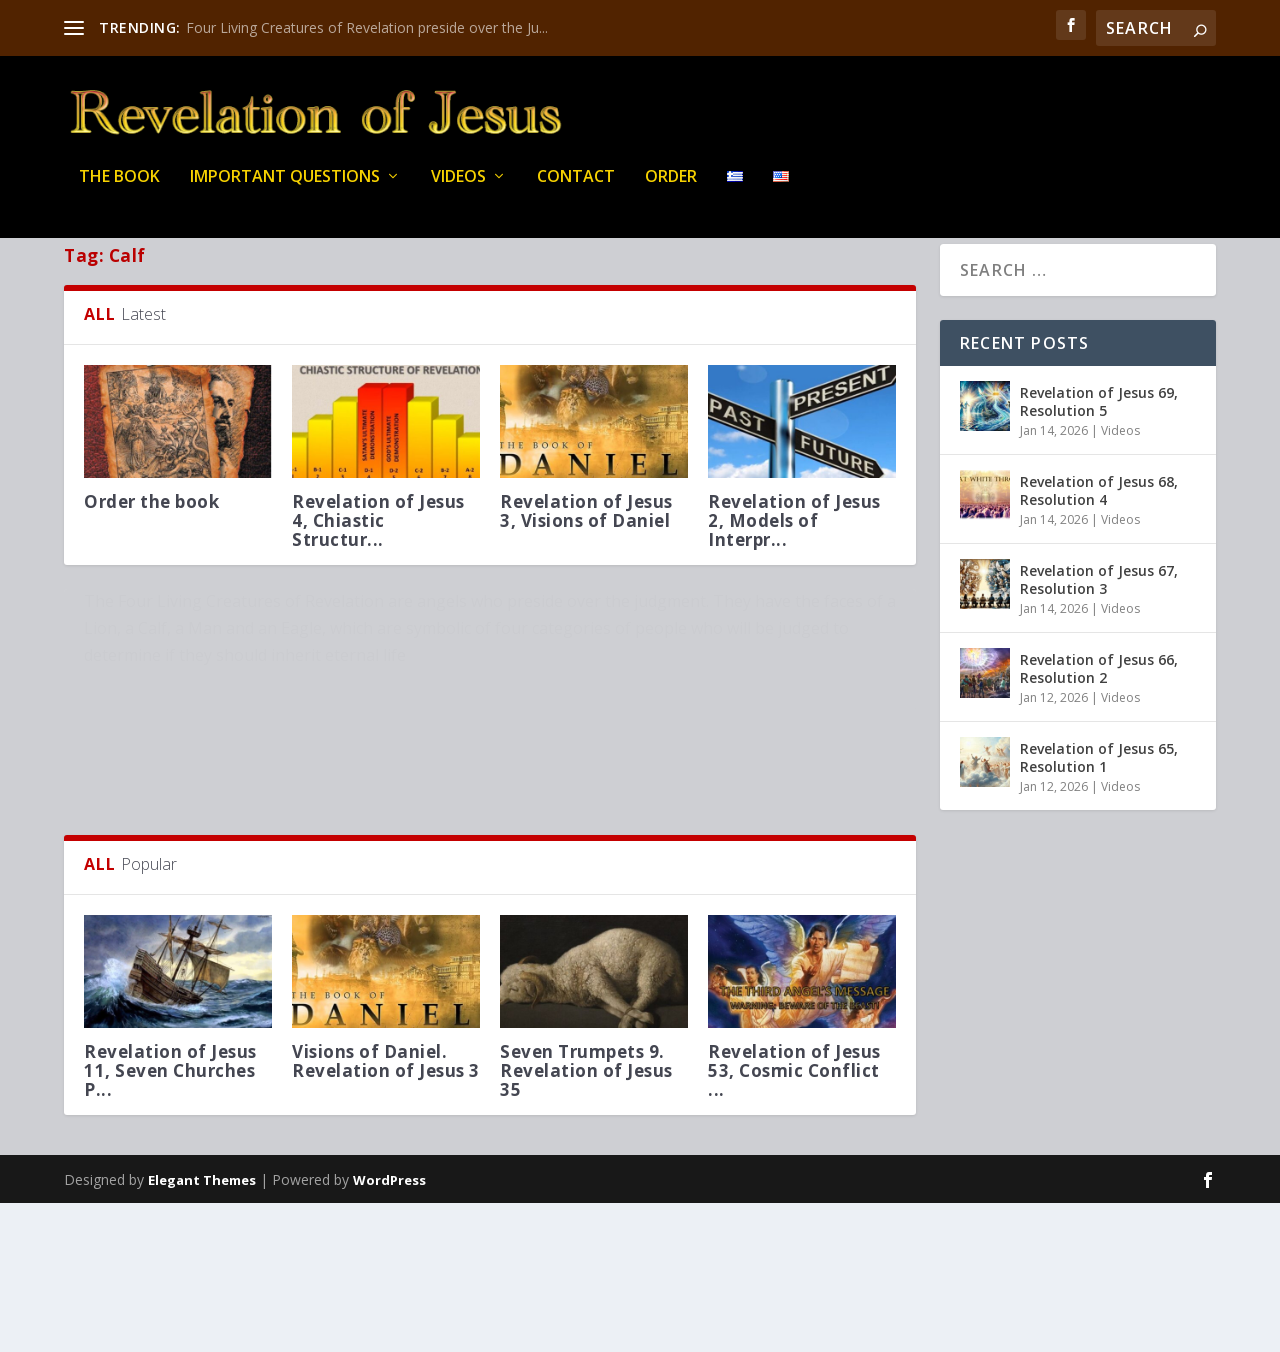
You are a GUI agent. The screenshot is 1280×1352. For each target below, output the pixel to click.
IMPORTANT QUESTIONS (285, 189)
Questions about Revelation (162, 716)
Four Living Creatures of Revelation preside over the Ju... (367, 27)
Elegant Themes (202, 1329)
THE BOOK (119, 189)
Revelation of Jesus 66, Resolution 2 (1099, 714)
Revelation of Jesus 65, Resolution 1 (1099, 803)
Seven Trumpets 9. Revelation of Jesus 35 (586, 1218)
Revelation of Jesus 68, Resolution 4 (1099, 536)
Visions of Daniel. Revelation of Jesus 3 (386, 1209)
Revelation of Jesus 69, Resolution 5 (1099, 447)
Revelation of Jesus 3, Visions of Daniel (586, 557)
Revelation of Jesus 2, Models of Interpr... (794, 566)
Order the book (151, 547)
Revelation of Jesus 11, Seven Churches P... (170, 1218)
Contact (576, 189)
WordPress (389, 1329)
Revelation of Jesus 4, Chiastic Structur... (378, 566)
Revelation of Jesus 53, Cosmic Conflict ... (794, 1218)
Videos (458, 189)
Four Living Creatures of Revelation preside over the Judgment (244, 675)
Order (671, 189)
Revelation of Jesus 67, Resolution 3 (1099, 625)
